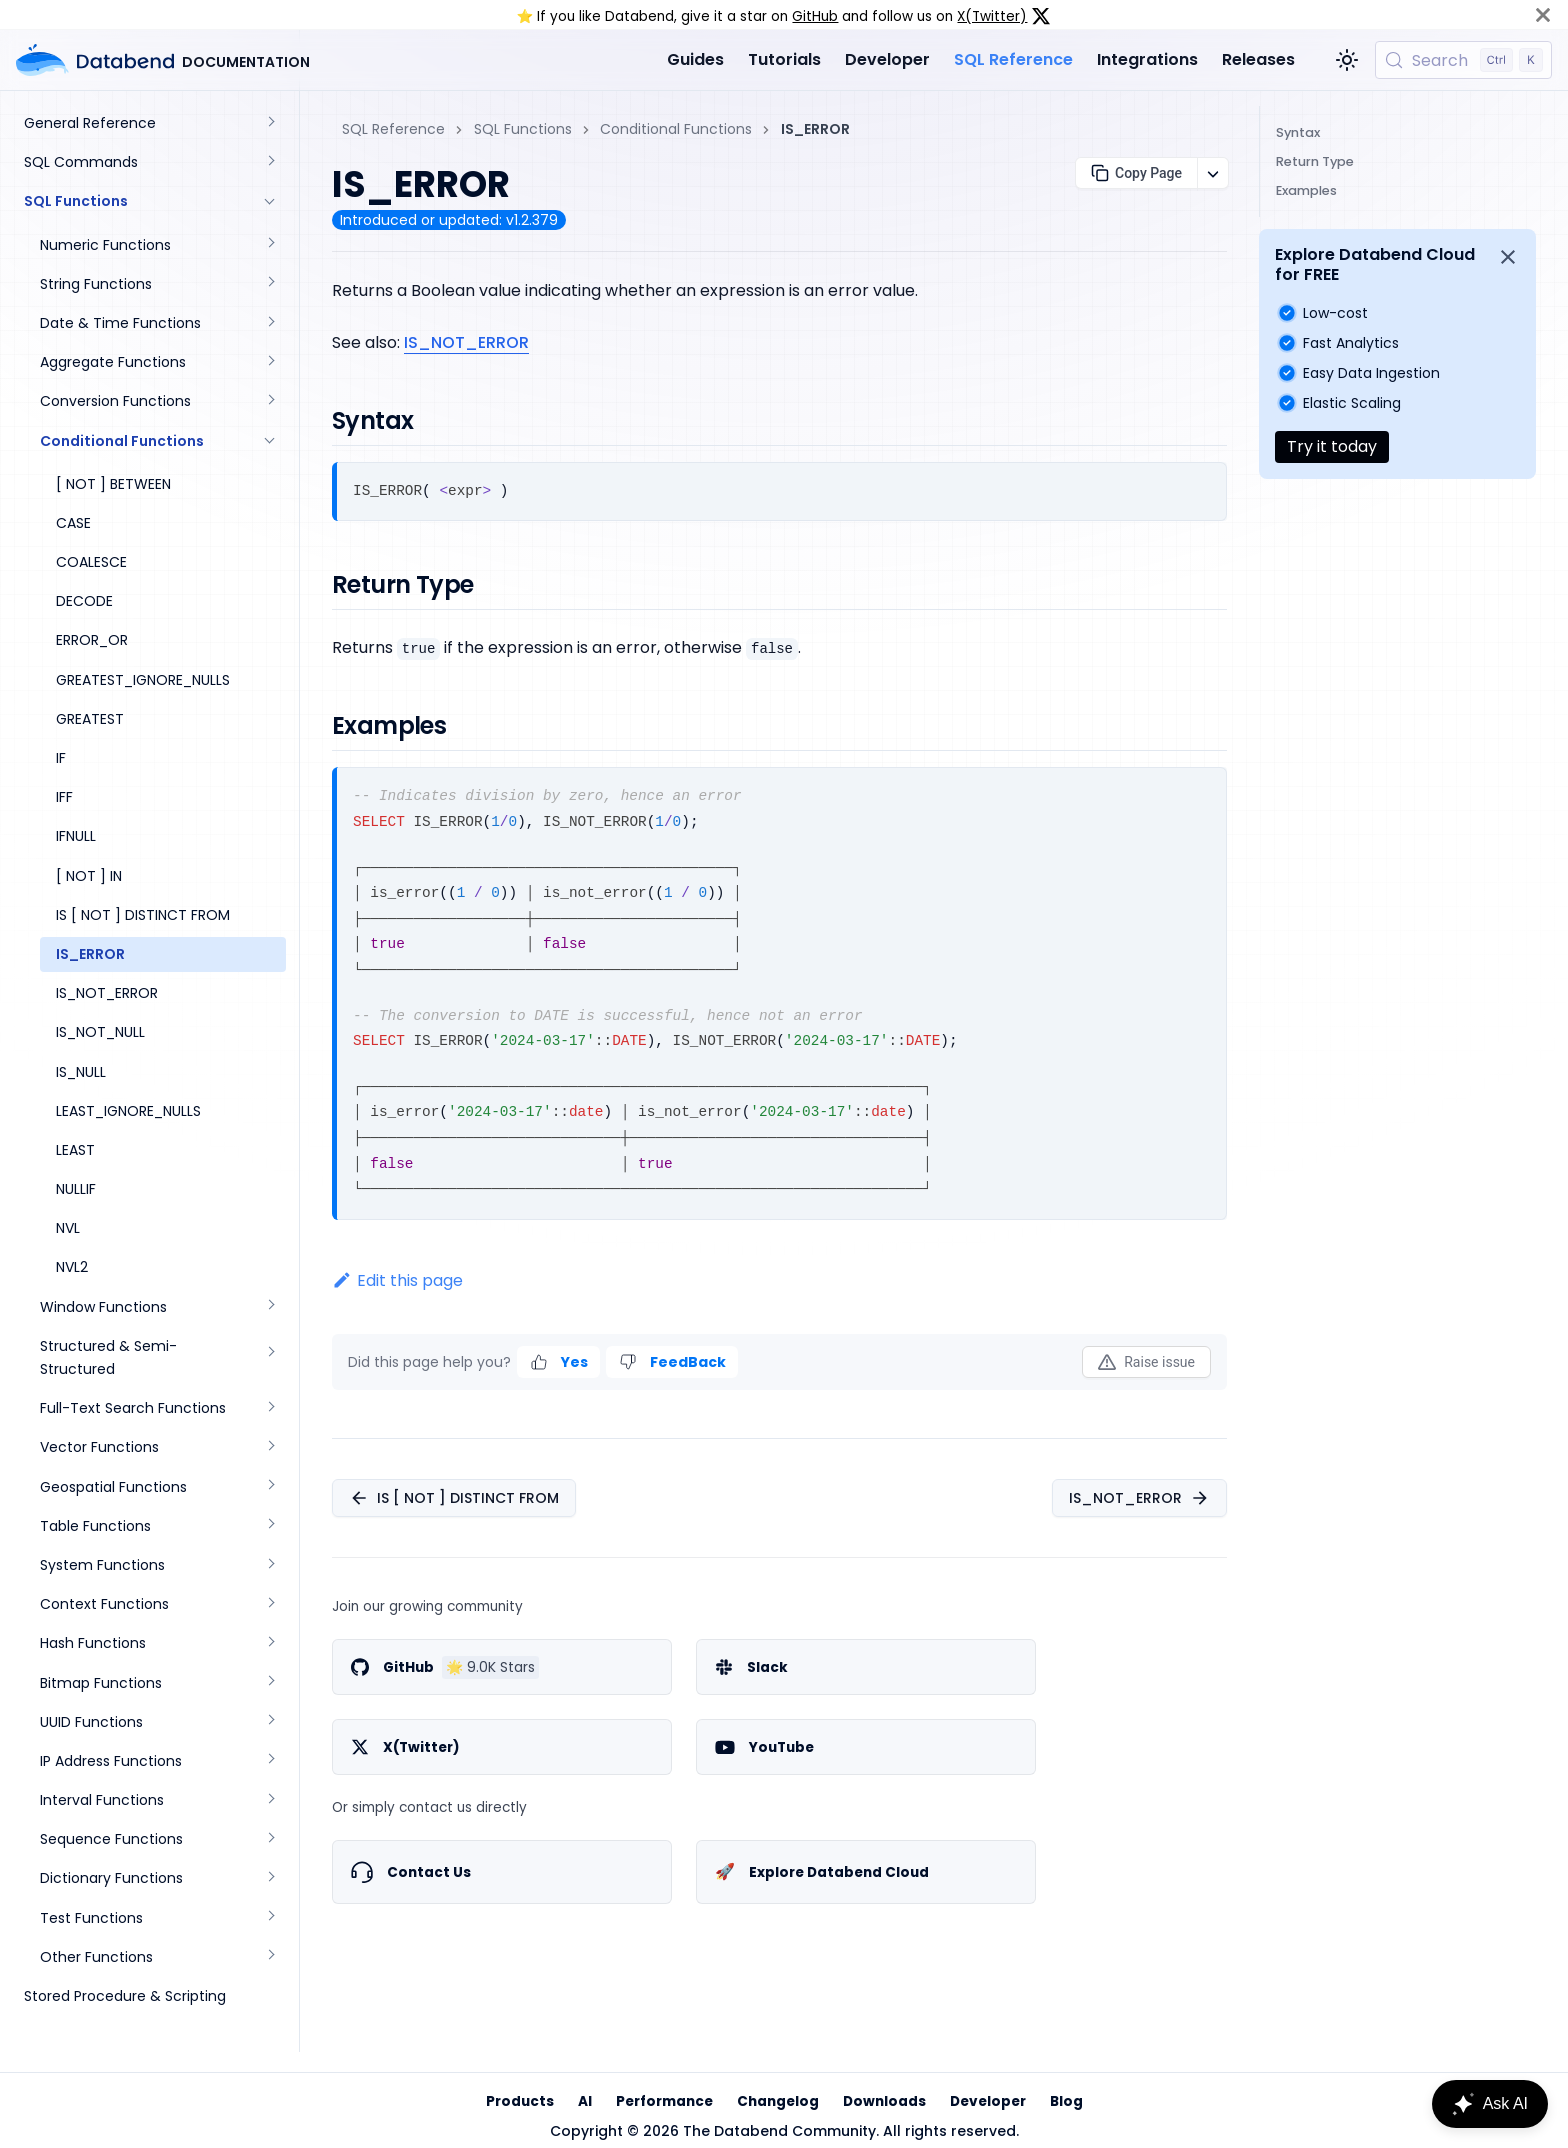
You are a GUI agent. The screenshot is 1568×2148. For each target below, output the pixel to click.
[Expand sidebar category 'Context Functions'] (270, 1604)
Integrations (1147, 59)
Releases (1258, 59)
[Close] (1543, 14)
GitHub (815, 16)
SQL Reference (1013, 59)
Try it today (1332, 446)
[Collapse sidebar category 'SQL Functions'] (270, 201)
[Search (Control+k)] (1463, 60)
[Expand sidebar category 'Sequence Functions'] (270, 1839)
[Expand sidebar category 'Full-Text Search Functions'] (270, 1408)
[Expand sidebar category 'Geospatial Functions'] (270, 1487)
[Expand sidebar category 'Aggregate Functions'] (270, 362)
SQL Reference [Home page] (393, 129)
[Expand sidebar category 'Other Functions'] (270, 1957)
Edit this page (397, 1280)
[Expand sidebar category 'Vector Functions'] (270, 1447)
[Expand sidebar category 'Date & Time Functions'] (270, 323)
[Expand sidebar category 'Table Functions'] (270, 1526)
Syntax (1298, 132)
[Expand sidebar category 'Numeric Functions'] (270, 245)
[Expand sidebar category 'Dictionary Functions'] (270, 1878)
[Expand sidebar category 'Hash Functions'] (270, 1643)
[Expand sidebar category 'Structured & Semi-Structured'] (270, 1358)
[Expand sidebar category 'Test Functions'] (270, 1918)
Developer (887, 59)
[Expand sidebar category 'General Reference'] (270, 123)
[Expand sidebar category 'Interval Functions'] (270, 1800)
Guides (695, 59)
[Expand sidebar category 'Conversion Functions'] (270, 401)
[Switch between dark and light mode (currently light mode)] (1347, 60)
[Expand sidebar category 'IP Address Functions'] (270, 1761)
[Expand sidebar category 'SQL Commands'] (270, 162)
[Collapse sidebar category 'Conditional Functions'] (270, 441)
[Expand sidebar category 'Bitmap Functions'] (270, 1683)
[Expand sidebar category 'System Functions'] (270, 1565)
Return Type (1315, 161)
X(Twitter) (992, 16)
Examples (1306, 190)
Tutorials (784, 59)
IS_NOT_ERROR (466, 342)
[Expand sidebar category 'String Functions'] (270, 284)
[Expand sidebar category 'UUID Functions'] (270, 1722)
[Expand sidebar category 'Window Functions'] (270, 1307)
